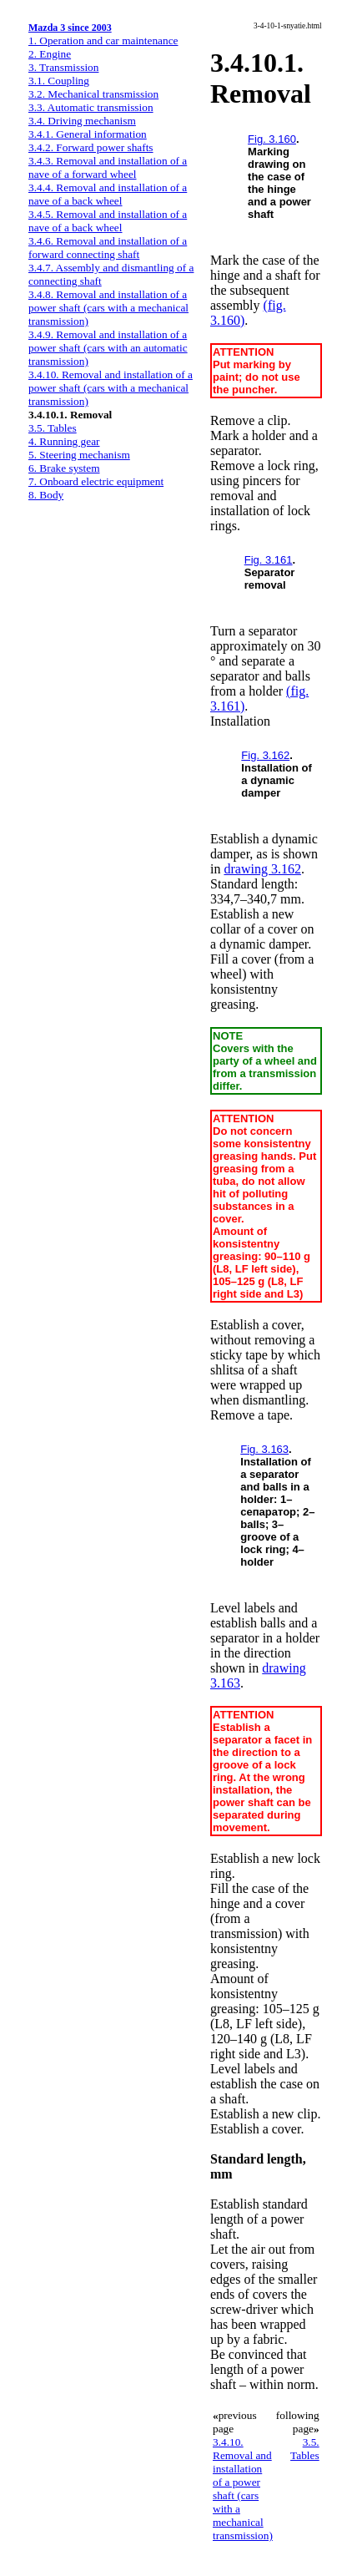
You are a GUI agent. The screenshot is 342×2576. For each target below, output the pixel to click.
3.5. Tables (52, 428)
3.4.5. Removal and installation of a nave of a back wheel (107, 221)
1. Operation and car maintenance (103, 40)
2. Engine (49, 54)
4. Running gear (64, 441)
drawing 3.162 (262, 869)
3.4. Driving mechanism (82, 120)
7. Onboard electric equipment (95, 481)
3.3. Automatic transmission (90, 107)
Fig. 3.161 (268, 560)
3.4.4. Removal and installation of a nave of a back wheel (107, 194)
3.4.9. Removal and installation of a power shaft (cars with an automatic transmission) (108, 347)
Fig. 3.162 (265, 755)
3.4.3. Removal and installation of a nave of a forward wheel (107, 167)
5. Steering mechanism (79, 454)
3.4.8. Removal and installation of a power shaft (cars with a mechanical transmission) (108, 307)
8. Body (45, 494)
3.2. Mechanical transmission (93, 94)
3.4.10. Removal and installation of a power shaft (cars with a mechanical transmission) (110, 387)
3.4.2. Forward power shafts (90, 147)
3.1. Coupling (58, 80)
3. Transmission (63, 67)
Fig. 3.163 (264, 1449)
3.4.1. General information (87, 134)
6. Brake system (64, 468)
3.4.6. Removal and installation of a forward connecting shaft (107, 248)
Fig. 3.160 (272, 139)
